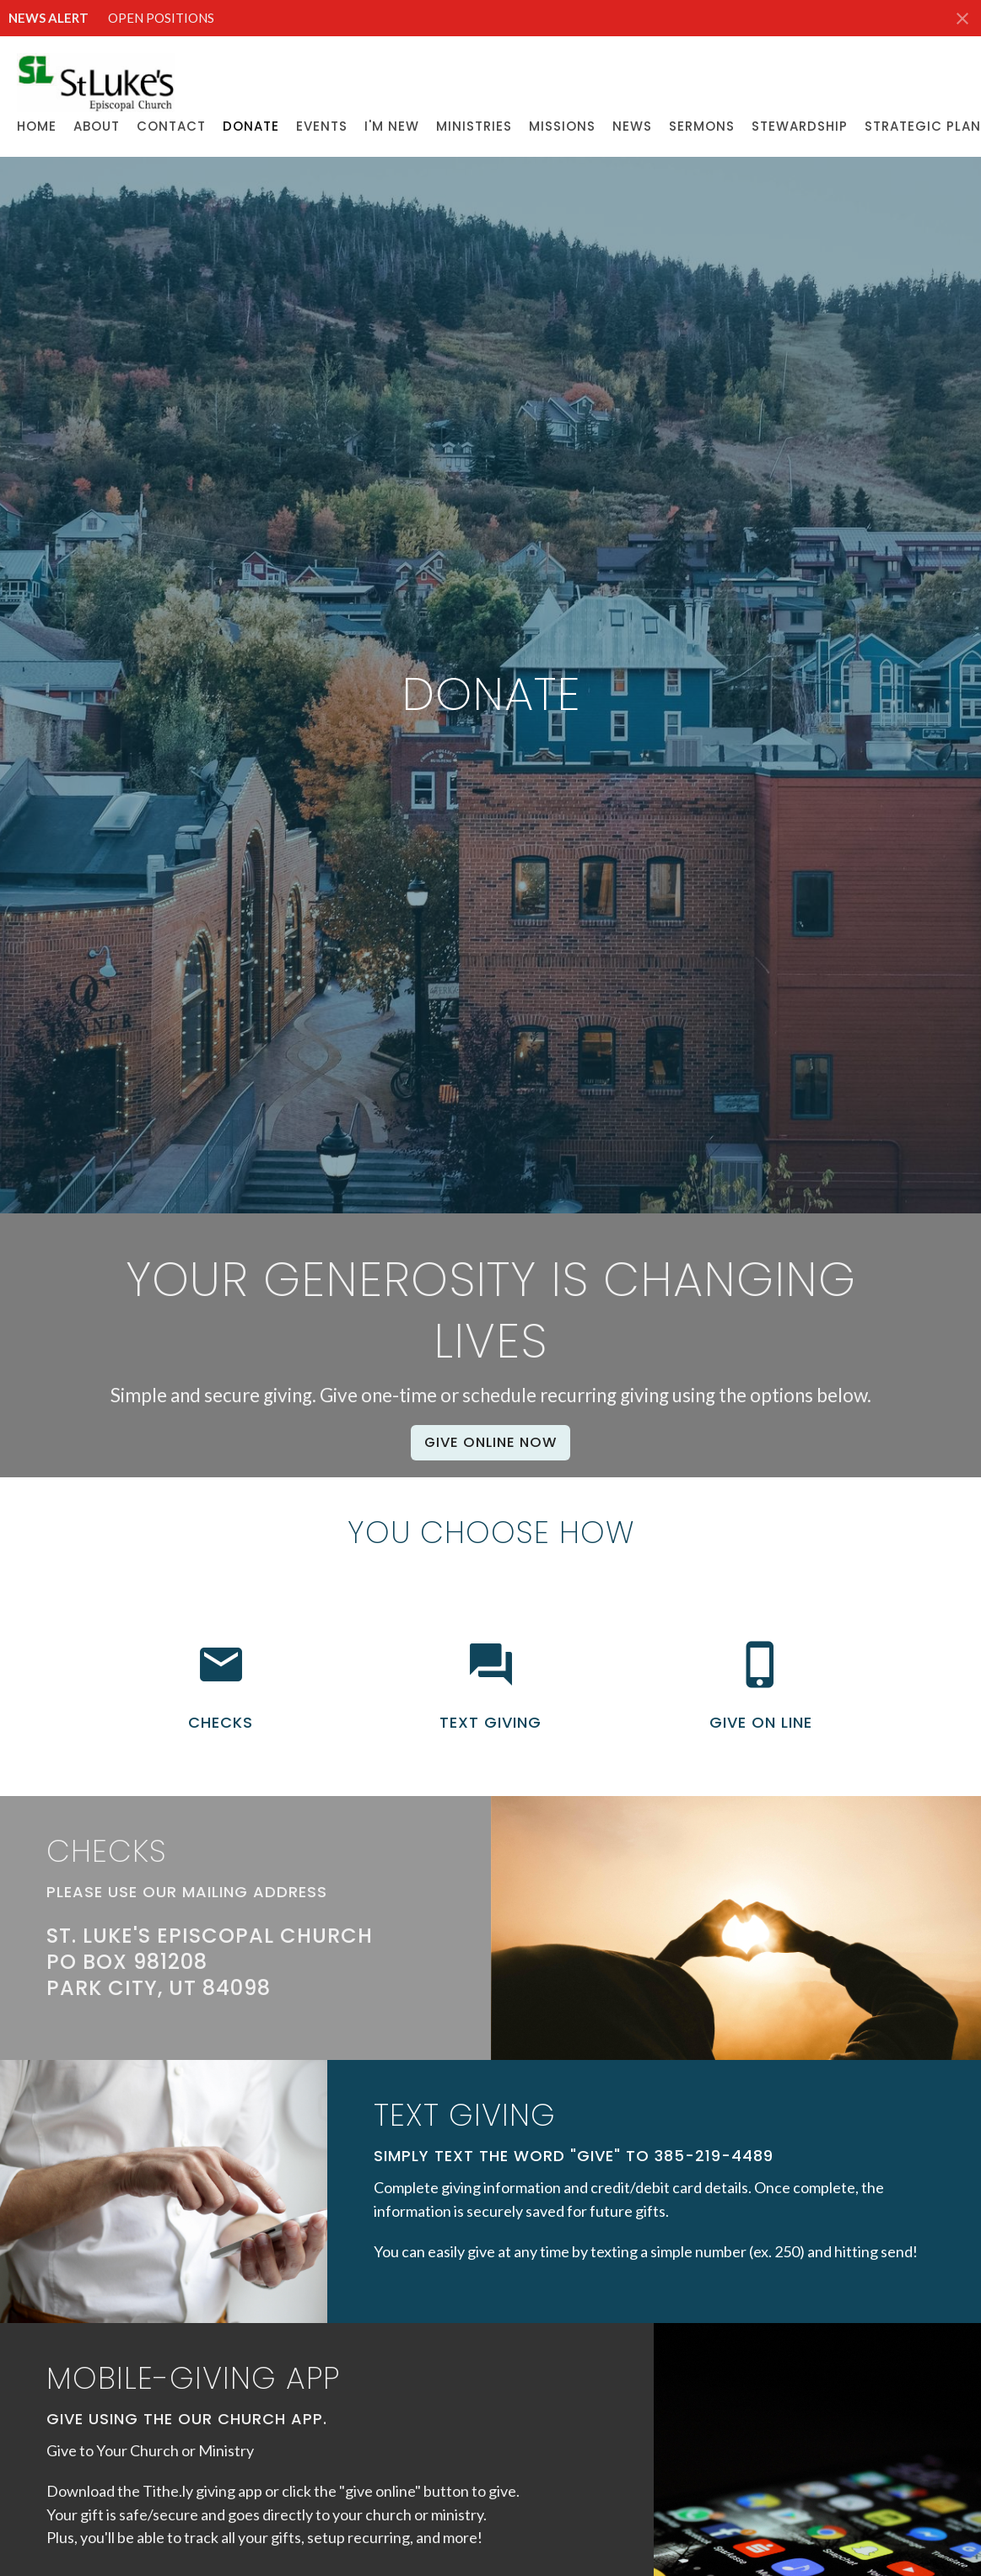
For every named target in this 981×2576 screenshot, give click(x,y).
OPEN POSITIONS (161, 17)
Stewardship (800, 126)
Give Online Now (490, 1442)
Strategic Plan (923, 126)
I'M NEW (391, 126)
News (632, 126)
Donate (251, 126)
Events (322, 126)
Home (37, 126)
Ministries (474, 126)
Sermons (702, 126)
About (96, 126)
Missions (562, 126)
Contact (171, 126)
